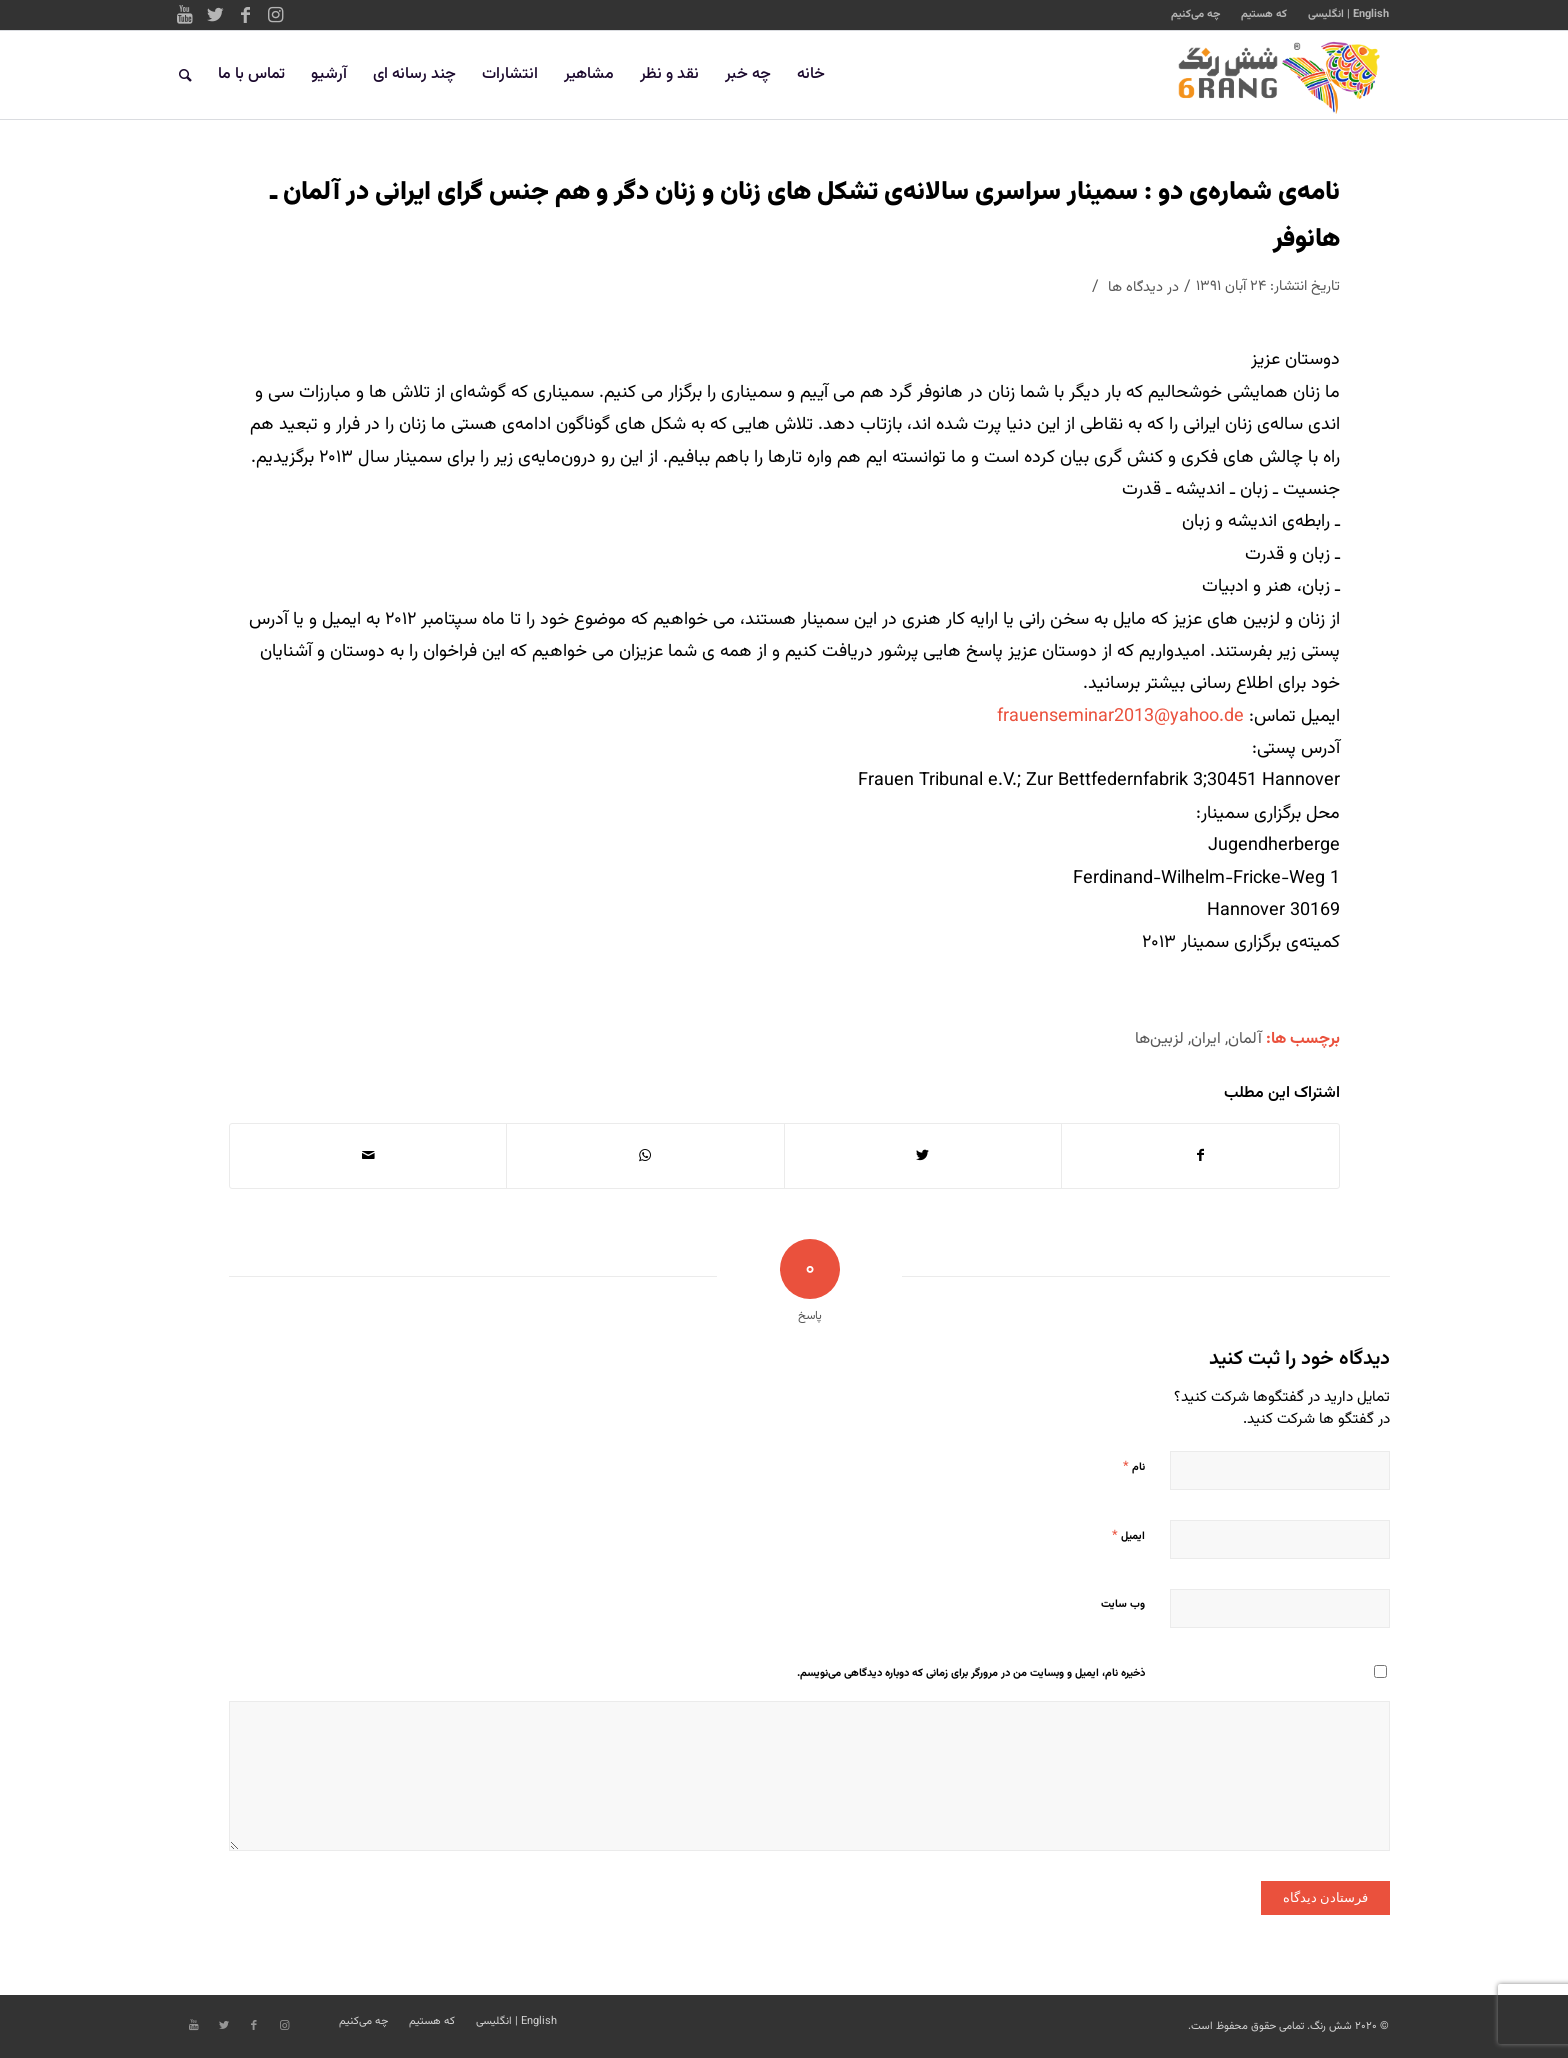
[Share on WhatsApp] (645, 1156)
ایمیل (1128, 1536)
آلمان (1245, 1039)
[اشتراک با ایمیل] (368, 1156)
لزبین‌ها (1159, 1039)
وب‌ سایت (1123, 1604)
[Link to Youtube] (185, 15)
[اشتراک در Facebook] (1200, 1156)
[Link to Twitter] (215, 15)
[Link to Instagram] (275, 15)
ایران (1206, 1039)
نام (1134, 1467)
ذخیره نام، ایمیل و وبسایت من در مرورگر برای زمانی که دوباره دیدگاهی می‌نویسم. (971, 1673)
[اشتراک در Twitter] (923, 1156)
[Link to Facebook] (245, 15)
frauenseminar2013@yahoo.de (1120, 717)
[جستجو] (185, 75)
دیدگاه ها (1135, 287)
